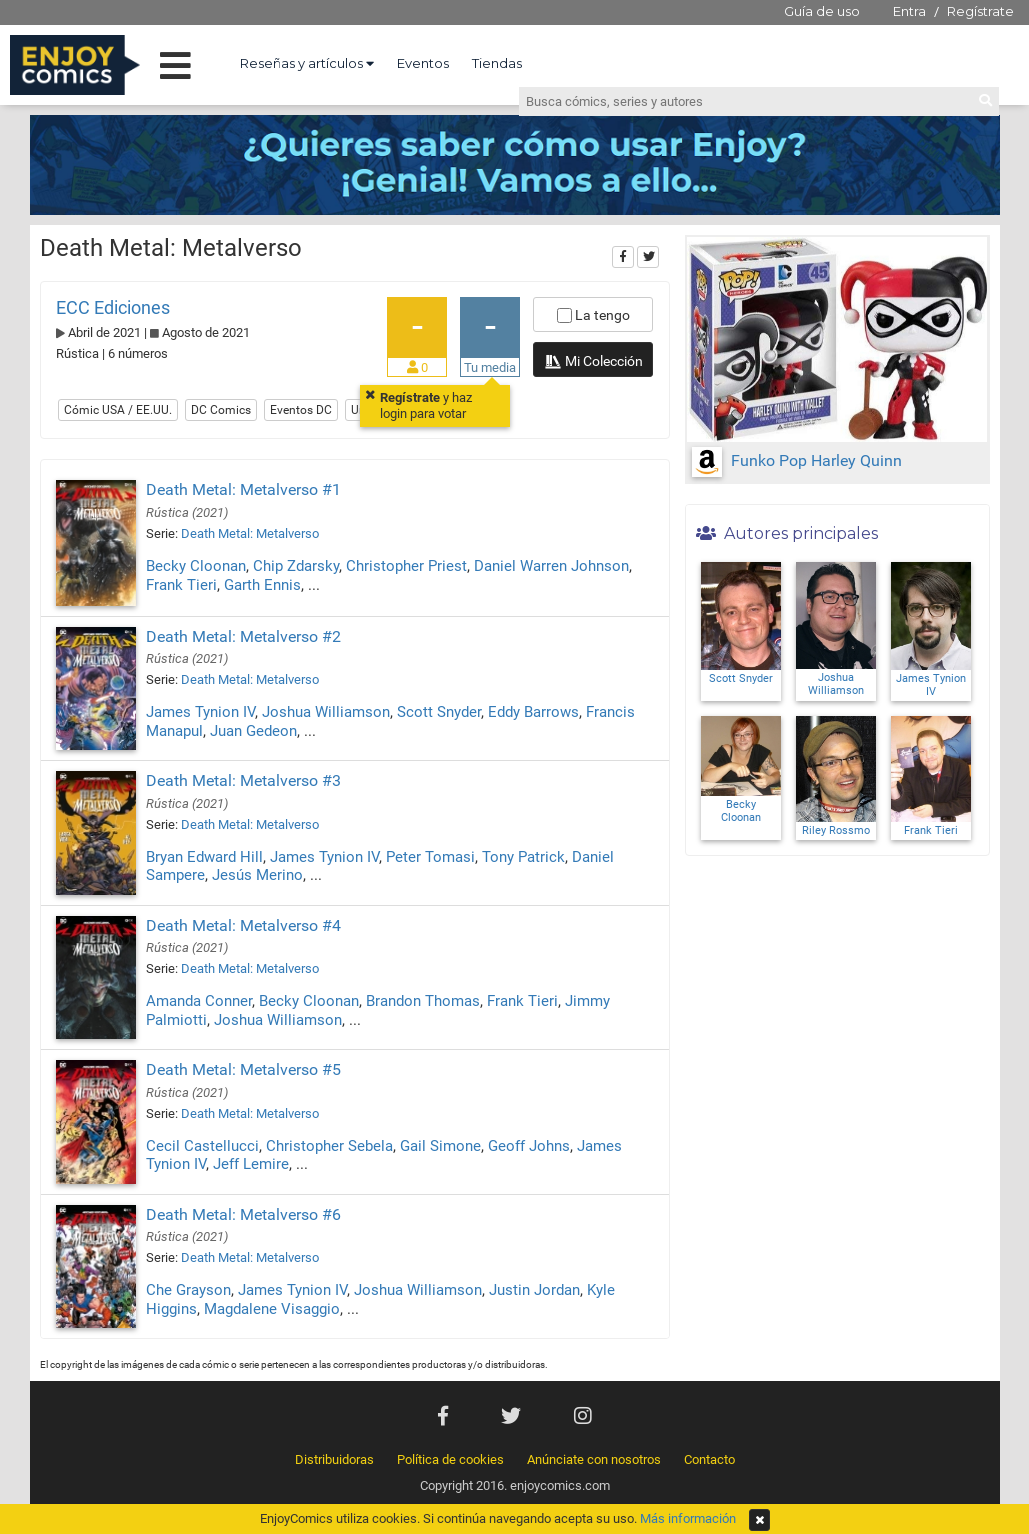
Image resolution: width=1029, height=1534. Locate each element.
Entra (909, 11)
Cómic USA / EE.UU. (118, 410)
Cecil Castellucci (202, 1146)
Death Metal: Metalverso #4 (243, 925)
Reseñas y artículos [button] (307, 63)
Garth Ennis (262, 585)
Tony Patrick (523, 857)
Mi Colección (593, 363)
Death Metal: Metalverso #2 (243, 636)
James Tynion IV (200, 712)
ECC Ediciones (113, 307)
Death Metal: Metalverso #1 (243, 489)
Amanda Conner (199, 1001)
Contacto (709, 1459)
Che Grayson (188, 1290)
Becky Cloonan (196, 566)
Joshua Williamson (326, 712)
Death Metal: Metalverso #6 (243, 1214)
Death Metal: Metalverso (250, 533)
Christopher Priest (406, 566)
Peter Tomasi (430, 857)
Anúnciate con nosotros (594, 1459)
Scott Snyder (439, 712)
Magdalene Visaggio (272, 1309)
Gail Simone (440, 1146)
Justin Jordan (534, 1290)
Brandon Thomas (423, 1001)
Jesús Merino (257, 875)
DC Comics (221, 410)
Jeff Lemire (251, 1164)
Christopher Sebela (329, 1146)
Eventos (423, 63)
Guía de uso (822, 11)
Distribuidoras (334, 1459)
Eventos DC (301, 410)
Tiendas (497, 63)
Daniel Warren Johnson (551, 566)
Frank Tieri (181, 585)
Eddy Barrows (533, 712)
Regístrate (980, 11)
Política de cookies (450, 1459)
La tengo (593, 315)
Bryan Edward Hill (204, 857)
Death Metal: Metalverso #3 (243, 780)
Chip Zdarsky (296, 566)
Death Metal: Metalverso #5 (243, 1069)
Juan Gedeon (253, 731)
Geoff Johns (529, 1146)
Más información (688, 1518)
